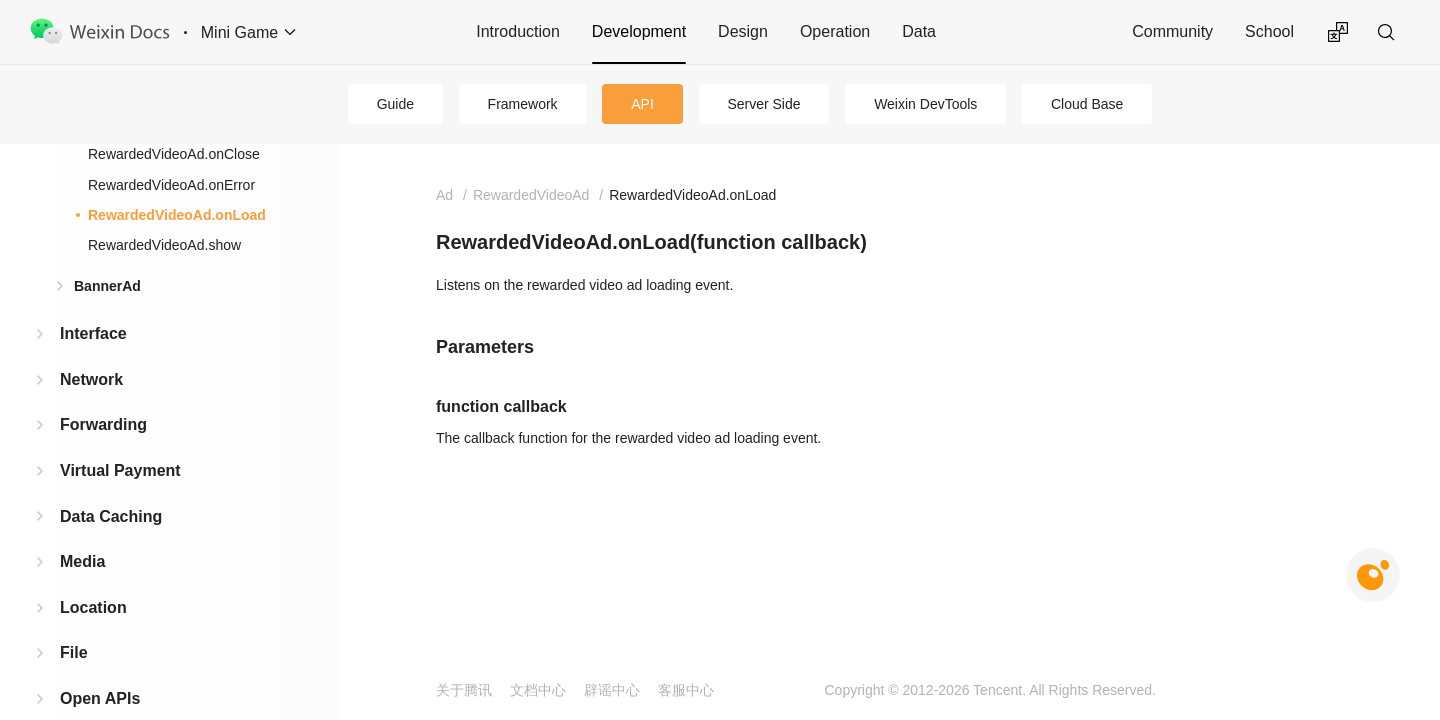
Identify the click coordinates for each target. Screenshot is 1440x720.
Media (82, 561)
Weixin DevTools (925, 104)
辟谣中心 (612, 690)
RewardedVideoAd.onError (171, 185)
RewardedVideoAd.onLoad (177, 215)
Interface (93, 333)
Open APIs (100, 698)
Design (743, 31)
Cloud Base (1087, 104)
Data (919, 31)
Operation (835, 31)
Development (639, 31)
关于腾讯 (464, 690)
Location (93, 607)
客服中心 (686, 690)
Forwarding (103, 424)
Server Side (763, 104)
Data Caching (111, 516)
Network (91, 379)
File (74, 652)
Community (1172, 31)
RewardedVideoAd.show (164, 245)
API (642, 104)
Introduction (518, 31)
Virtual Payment (120, 470)
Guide (395, 104)
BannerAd (107, 286)
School (1269, 31)
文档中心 (538, 690)
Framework (523, 104)
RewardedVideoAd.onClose (174, 154)
